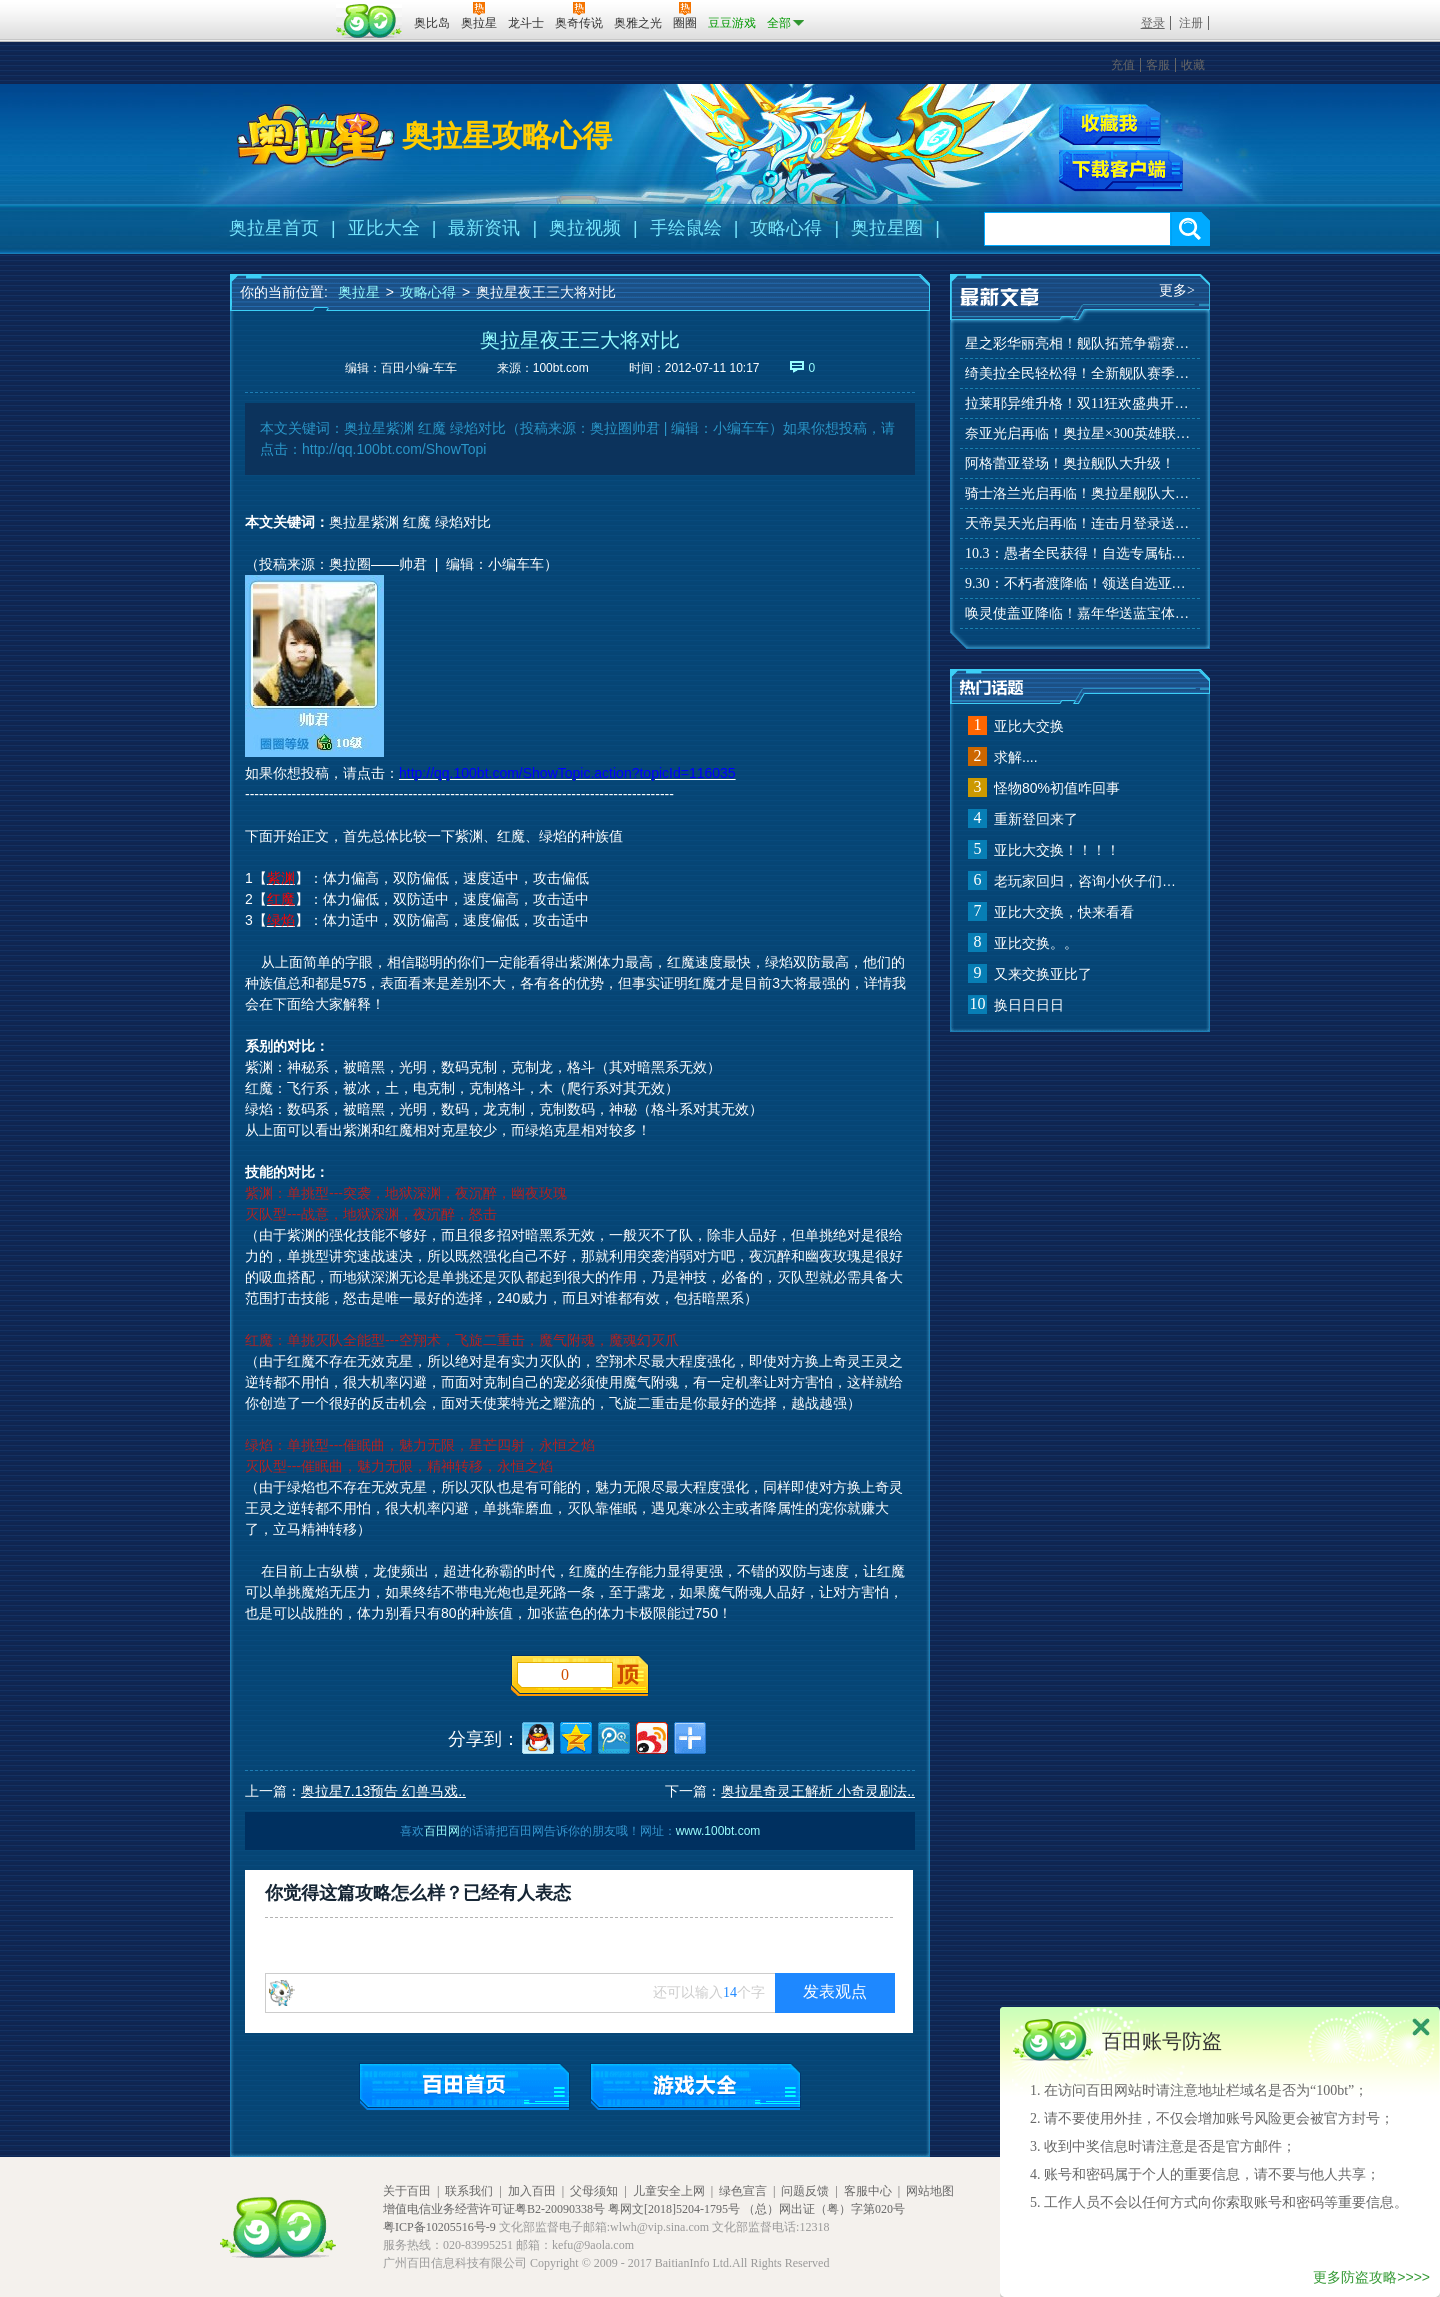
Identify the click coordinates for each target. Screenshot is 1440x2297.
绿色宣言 (743, 2191)
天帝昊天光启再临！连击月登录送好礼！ (1080, 523)
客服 (1158, 65)
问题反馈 (805, 2191)
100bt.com (561, 368)
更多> (1177, 290)
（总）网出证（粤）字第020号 (824, 2209)
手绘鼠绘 (686, 228)
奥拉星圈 (887, 228)
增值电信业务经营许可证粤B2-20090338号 (494, 2209)
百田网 (369, 21)
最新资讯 (484, 228)
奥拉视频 (585, 228)
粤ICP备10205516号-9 (439, 2227)
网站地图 (930, 2191)
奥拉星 (359, 292)
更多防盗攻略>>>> (1371, 2277)
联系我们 (469, 2191)
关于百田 (407, 2191)
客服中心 (868, 2191)
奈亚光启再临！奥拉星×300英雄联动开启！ (1080, 433)
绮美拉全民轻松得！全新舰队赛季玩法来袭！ (1080, 373)
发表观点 (835, 1991)
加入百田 (532, 2191)
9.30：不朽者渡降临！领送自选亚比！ (1080, 583)
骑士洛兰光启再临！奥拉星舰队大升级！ (1080, 493)
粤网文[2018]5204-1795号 (674, 2209)
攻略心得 (786, 228)
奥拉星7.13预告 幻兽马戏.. (383, 1791)
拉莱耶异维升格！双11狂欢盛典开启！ (1080, 403)
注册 (1191, 23)
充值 (1123, 65)
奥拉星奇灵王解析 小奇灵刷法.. (818, 1791)
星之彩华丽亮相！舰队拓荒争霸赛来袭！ (1080, 343)
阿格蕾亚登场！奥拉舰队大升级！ (1070, 463)
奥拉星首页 (274, 228)
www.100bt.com (718, 1831)
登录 (1153, 23)
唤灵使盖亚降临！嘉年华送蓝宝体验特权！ (1080, 613)
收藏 (1193, 65)
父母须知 (594, 2191)
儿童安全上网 (669, 2191)
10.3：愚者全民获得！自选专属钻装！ (1080, 553)
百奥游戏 (280, 9)
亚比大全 (384, 228)
